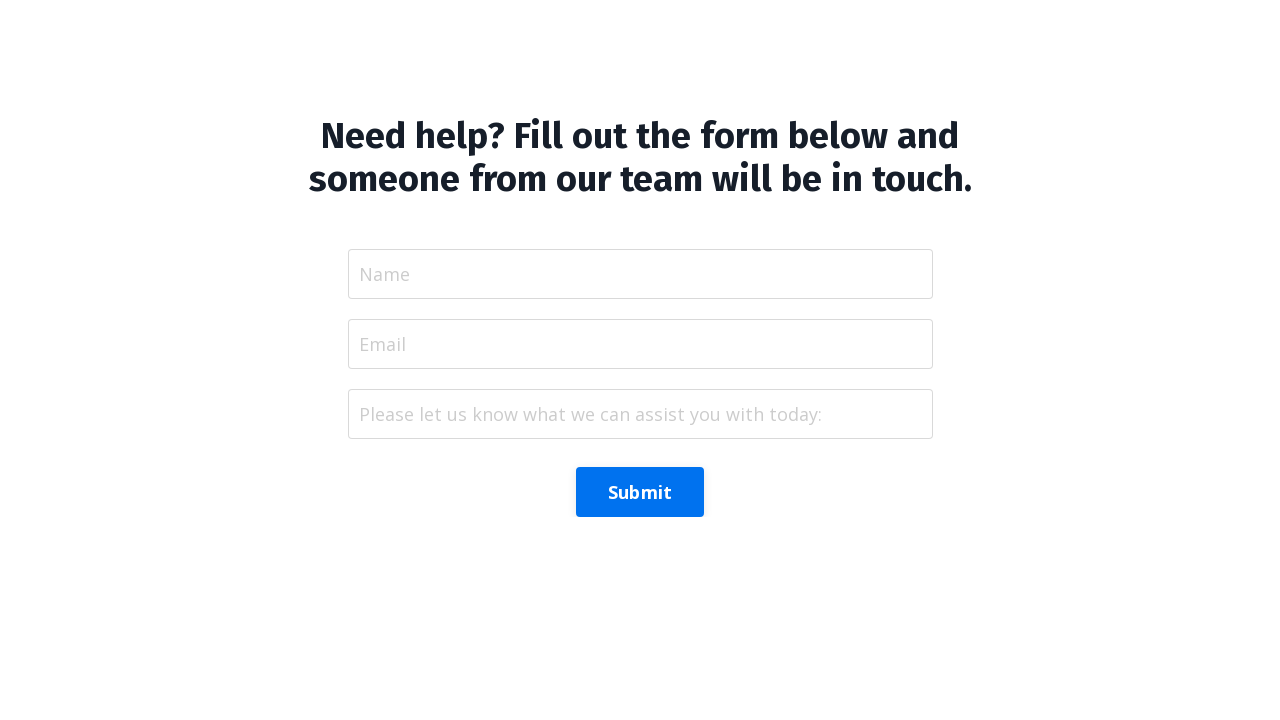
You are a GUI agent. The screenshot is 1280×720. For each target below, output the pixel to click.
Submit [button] (640, 492)
